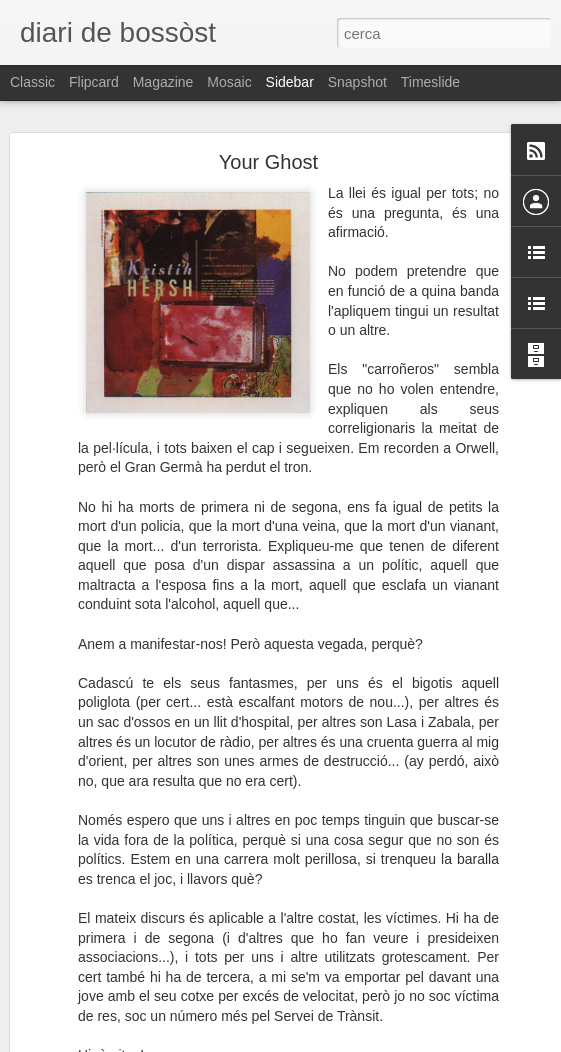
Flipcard (94, 82)
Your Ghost (268, 116)
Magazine (163, 82)
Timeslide (430, 82)
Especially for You (96, 977)
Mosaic (229, 82)
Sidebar (290, 82)
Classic (32, 82)
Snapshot (357, 82)
